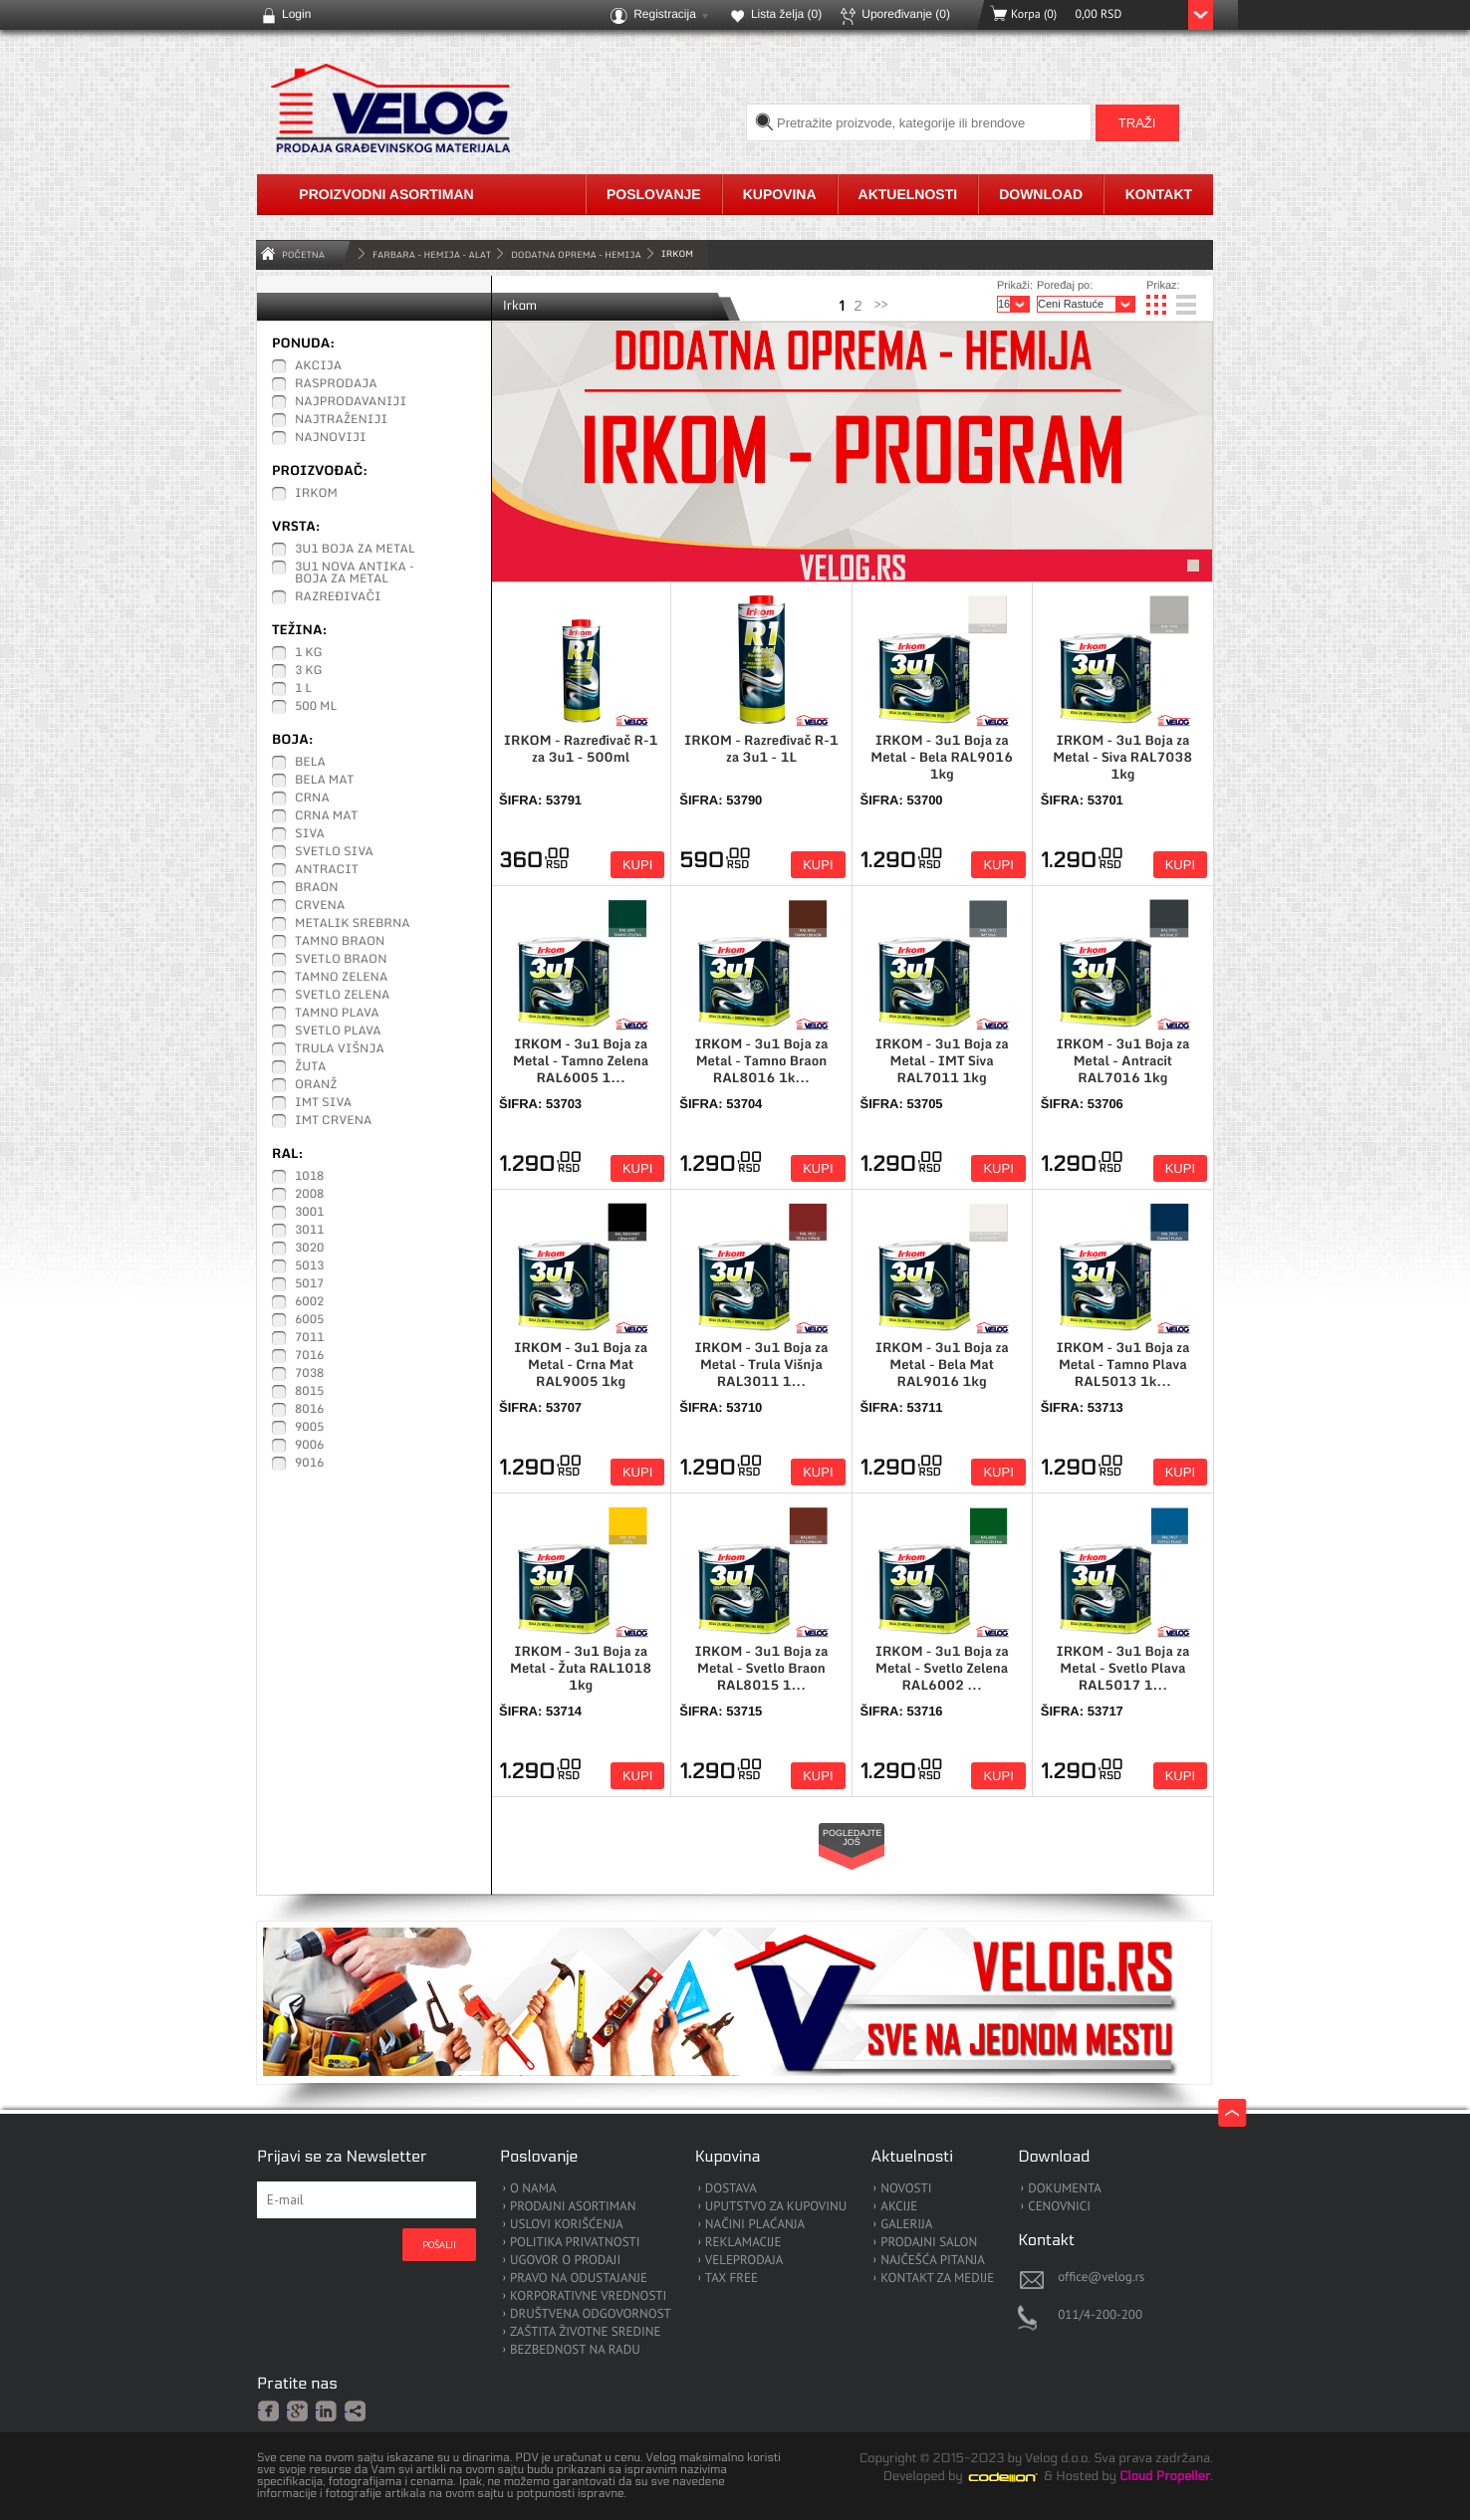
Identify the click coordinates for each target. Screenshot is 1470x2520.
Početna (303, 254)
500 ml (316, 707)
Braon (317, 888)
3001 (309, 1213)
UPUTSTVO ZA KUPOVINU (776, 2206)
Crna (312, 798)
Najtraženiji (341, 420)
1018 (309, 1177)
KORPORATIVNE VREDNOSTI (588, 2296)
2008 (309, 1195)
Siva (310, 834)
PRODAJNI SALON (928, 2242)
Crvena (320, 906)
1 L (303, 689)
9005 (309, 1428)
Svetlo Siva (334, 852)
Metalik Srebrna (352, 924)
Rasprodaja (336, 384)
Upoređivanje (905, 14)
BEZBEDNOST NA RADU (575, 2350)
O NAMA (533, 2188)
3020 (309, 1249)
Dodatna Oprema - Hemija (576, 254)
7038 (309, 1374)
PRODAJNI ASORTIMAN (572, 2206)
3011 (309, 1231)
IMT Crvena (333, 1121)
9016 (309, 1464)
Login (296, 14)
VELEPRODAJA (744, 2260)
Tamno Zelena (341, 978)
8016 (309, 1410)
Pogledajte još (852, 1837)
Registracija (664, 14)
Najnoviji (331, 438)
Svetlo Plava (338, 1031)
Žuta (310, 1067)
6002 (309, 1302)
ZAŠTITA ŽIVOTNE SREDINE (585, 2332)
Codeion (1017, 2477)
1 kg (309, 653)
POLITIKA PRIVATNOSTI (575, 2242)
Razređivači (338, 597)
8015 (309, 1392)
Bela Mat (324, 781)
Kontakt (1158, 194)
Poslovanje (654, 194)
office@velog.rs (1101, 2276)
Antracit (327, 870)
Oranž (316, 1085)
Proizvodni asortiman (386, 194)
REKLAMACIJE (743, 2242)
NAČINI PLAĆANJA (755, 2224)
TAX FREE (731, 2278)
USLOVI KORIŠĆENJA (566, 2224)
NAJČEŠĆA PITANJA (932, 2260)
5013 (309, 1266)
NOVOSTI (905, 2188)
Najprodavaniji (350, 402)
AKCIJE (898, 2206)
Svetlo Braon (341, 960)
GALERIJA (906, 2224)
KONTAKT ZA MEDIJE (937, 2278)
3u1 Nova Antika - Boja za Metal (354, 573)
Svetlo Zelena (342, 996)
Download (1041, 194)
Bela (310, 763)
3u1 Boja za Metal (355, 550)
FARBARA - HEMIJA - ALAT (431, 254)
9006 (309, 1446)
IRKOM (316, 494)
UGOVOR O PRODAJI (565, 2260)
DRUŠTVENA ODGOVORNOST (590, 2314)
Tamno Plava (337, 1014)
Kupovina (780, 194)
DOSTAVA (731, 2188)
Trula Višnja (339, 1049)
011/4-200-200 (1100, 2314)
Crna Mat (326, 816)
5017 (309, 1284)
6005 (309, 1320)
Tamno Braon (339, 942)
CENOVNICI (1059, 2206)
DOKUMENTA (1065, 2188)
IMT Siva (323, 1103)
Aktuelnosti (908, 194)
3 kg (309, 671)
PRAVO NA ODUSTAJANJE (578, 2278)
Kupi (637, 864)
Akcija (318, 366)
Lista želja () (786, 14)
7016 (309, 1356)
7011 (309, 1338)
